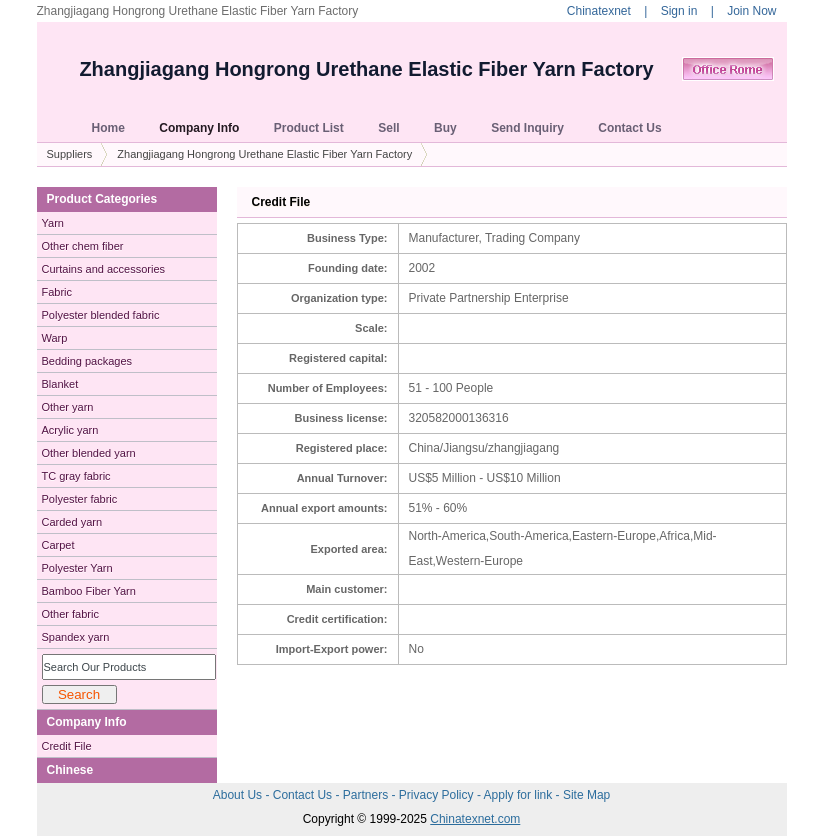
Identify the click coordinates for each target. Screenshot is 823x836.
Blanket (60, 384)
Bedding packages (87, 361)
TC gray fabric (76, 476)
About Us (239, 795)
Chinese (70, 770)
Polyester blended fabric (101, 315)
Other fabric (70, 614)
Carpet (58, 545)
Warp (55, 338)
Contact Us (304, 795)
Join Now (751, 11)
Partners (367, 795)
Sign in (679, 11)
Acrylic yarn (70, 430)
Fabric (57, 292)
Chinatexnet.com (475, 819)
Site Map (586, 795)
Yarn (53, 223)
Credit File (67, 746)
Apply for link (520, 795)
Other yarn (68, 407)
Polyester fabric (80, 499)
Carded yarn (72, 522)
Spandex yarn (76, 637)
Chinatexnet (599, 11)
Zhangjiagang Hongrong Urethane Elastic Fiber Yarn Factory (366, 69)
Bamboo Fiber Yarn (89, 591)
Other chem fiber (83, 246)
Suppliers (70, 154)
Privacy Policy (438, 795)
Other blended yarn (89, 453)
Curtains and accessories (104, 269)
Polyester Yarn (77, 568)
